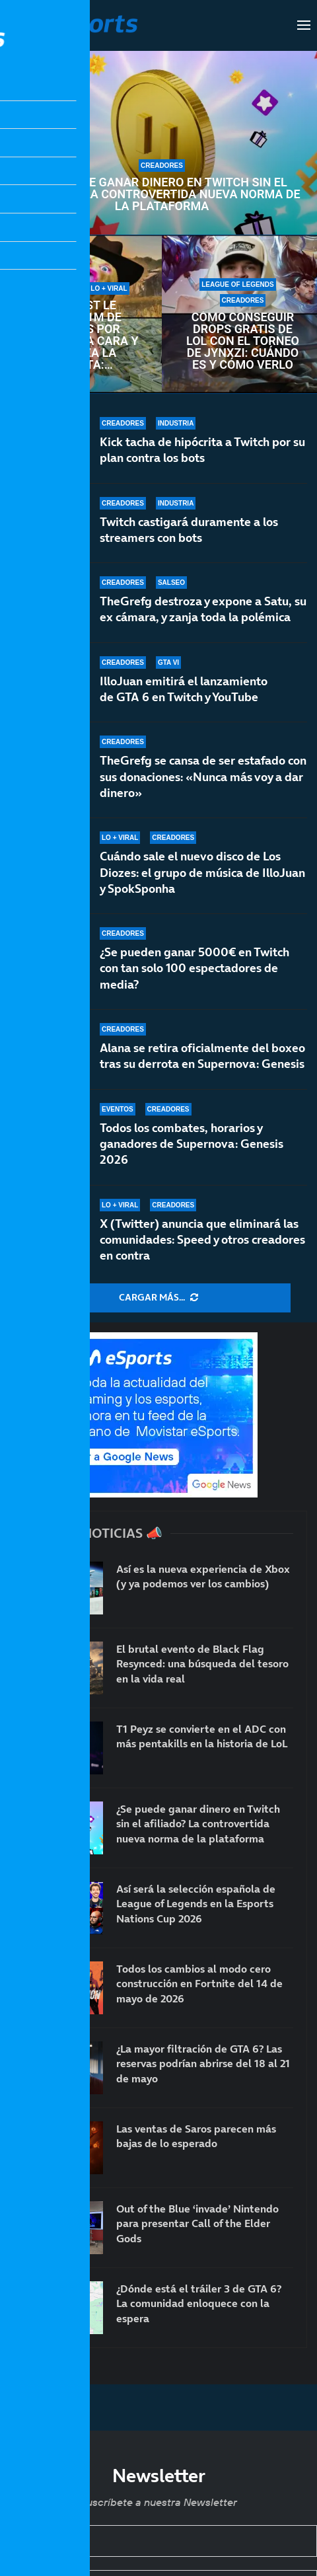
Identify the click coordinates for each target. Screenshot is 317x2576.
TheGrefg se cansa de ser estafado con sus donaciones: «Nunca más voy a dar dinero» (203, 776)
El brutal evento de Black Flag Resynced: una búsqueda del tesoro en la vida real (202, 1664)
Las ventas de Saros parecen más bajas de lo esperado (196, 2135)
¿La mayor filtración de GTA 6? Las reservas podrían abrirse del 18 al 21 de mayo (203, 2063)
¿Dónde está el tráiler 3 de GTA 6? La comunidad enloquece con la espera (198, 2303)
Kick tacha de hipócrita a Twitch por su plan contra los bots (202, 450)
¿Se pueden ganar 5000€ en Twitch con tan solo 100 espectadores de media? (194, 976)
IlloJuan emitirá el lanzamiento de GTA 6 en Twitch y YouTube (183, 689)
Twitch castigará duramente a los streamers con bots (189, 529)
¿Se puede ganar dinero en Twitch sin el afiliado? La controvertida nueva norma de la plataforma (161, 194)
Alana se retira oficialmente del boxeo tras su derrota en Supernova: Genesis (202, 1056)
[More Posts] (158, 1297)
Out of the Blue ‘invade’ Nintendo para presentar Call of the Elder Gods (197, 2223)
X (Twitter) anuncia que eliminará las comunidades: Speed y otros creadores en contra (202, 1239)
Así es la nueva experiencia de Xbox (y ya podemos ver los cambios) (203, 1576)
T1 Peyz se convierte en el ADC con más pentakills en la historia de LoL (202, 1736)
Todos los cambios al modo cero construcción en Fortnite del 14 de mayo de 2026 (199, 1983)
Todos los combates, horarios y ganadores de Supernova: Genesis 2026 (191, 1145)
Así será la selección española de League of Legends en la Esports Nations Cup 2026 (195, 1903)
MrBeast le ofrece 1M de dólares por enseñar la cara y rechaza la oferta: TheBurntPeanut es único (81, 335)
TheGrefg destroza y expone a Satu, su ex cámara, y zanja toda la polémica (203, 609)
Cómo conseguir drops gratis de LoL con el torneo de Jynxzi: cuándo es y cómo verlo (242, 341)
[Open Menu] (303, 25)
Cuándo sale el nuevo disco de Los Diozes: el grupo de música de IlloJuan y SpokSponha (202, 873)
